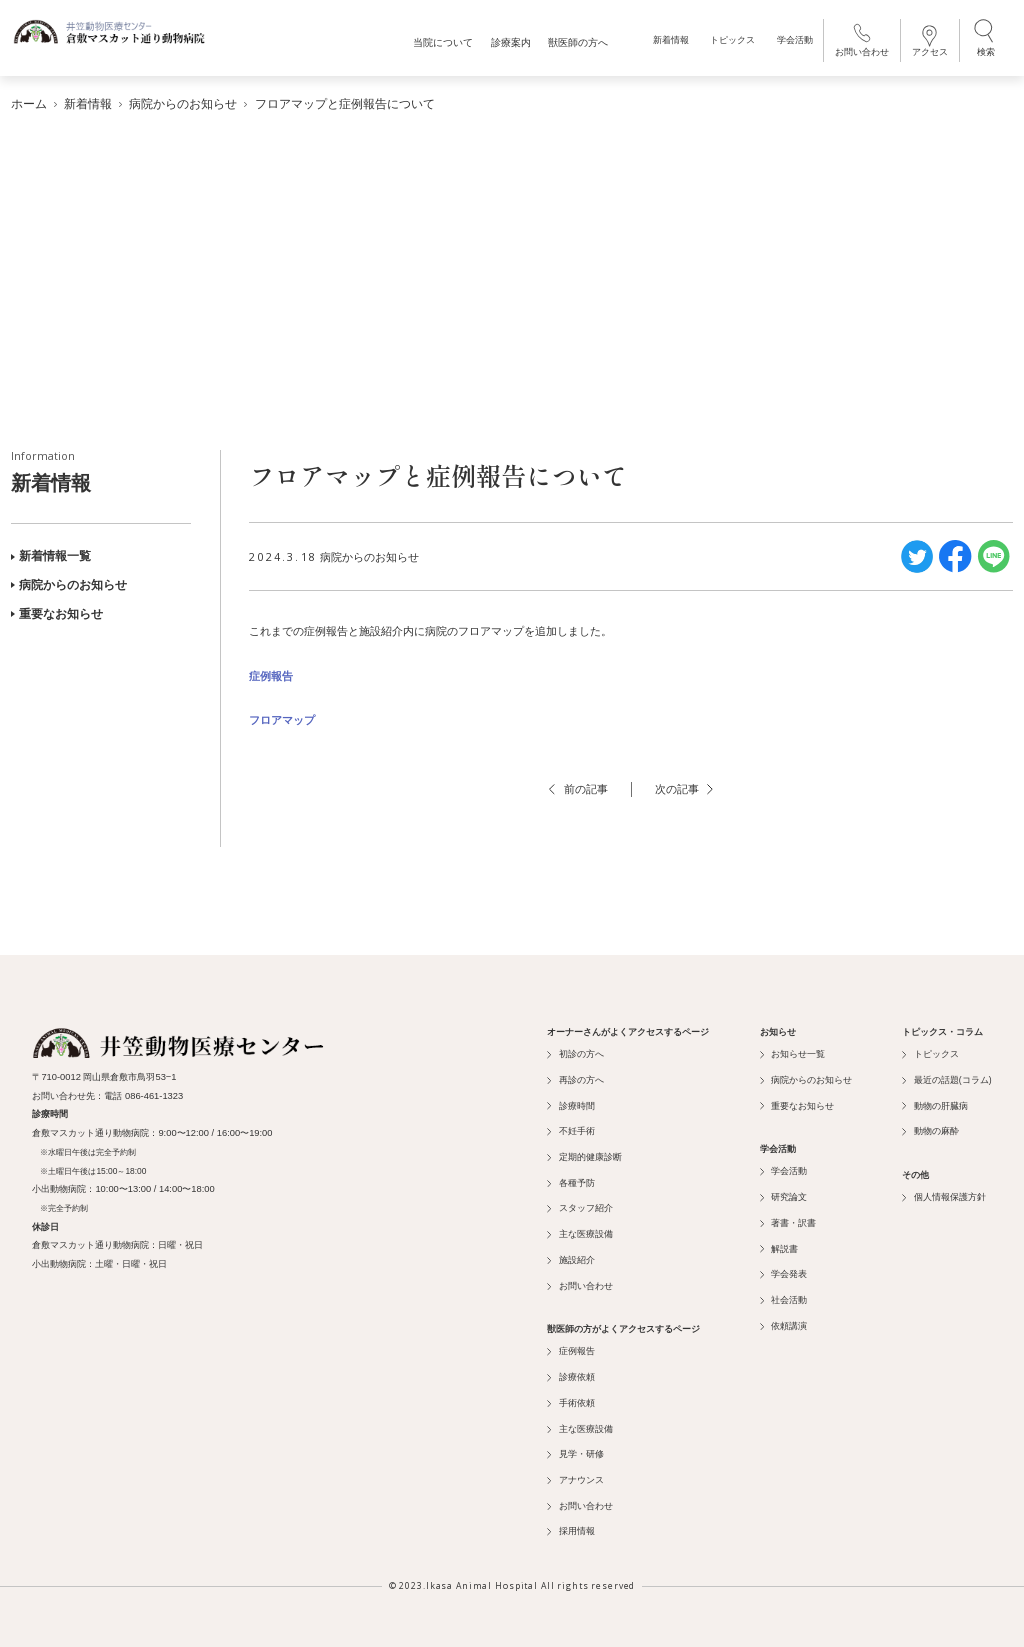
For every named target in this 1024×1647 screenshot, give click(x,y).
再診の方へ (575, 1076)
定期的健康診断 (584, 1154)
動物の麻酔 (930, 1128)
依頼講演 (783, 1322)
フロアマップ (282, 717)
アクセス (928, 43)
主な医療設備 (579, 1231)
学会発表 (783, 1271)
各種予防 (570, 1179)
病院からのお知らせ (69, 582)
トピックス (730, 43)
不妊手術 (570, 1128)
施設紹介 (570, 1256)
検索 (984, 41)
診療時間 (570, 1102)
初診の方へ (575, 1051)
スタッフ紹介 (579, 1205)
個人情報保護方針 (943, 1194)
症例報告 (271, 672)
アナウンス (575, 1477)
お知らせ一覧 (792, 1051)
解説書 (779, 1245)
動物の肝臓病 (934, 1102)
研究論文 (783, 1194)
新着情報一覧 (51, 553)
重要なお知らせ (57, 610)
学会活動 (793, 43)
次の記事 (684, 786)
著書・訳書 (788, 1219)
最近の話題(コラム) (946, 1076)
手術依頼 (570, 1399)
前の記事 (578, 786)
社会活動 (783, 1297)
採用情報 (570, 1528)
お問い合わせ (860, 43)
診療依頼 (570, 1374)
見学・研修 (575, 1451)
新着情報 (669, 43)
